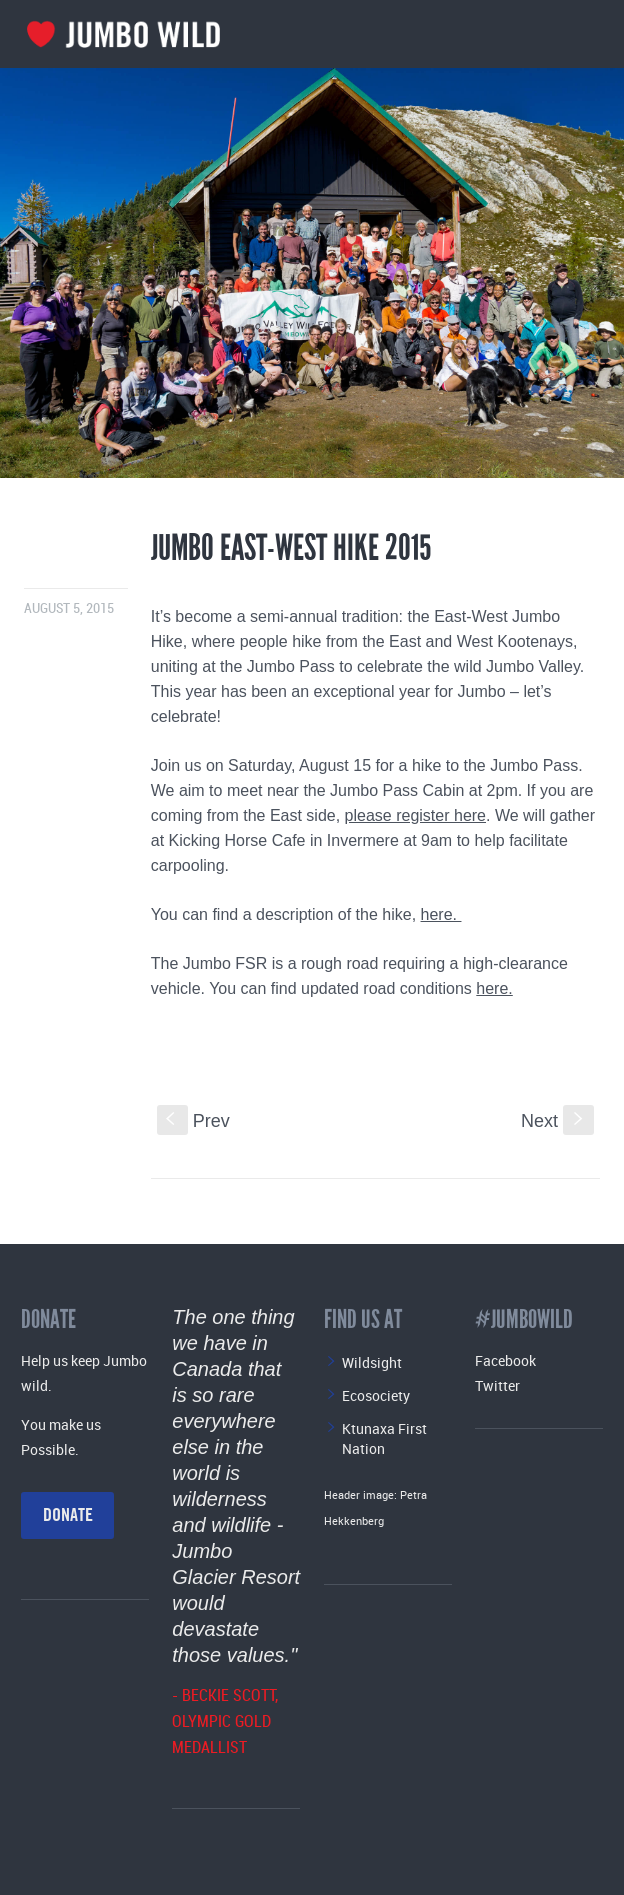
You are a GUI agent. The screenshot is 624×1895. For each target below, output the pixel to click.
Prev (193, 1121)
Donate (68, 1515)
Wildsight (372, 1362)
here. (441, 914)
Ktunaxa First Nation (384, 1438)
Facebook (505, 1360)
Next (557, 1121)
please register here (415, 815)
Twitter (497, 1385)
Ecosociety (376, 1395)
